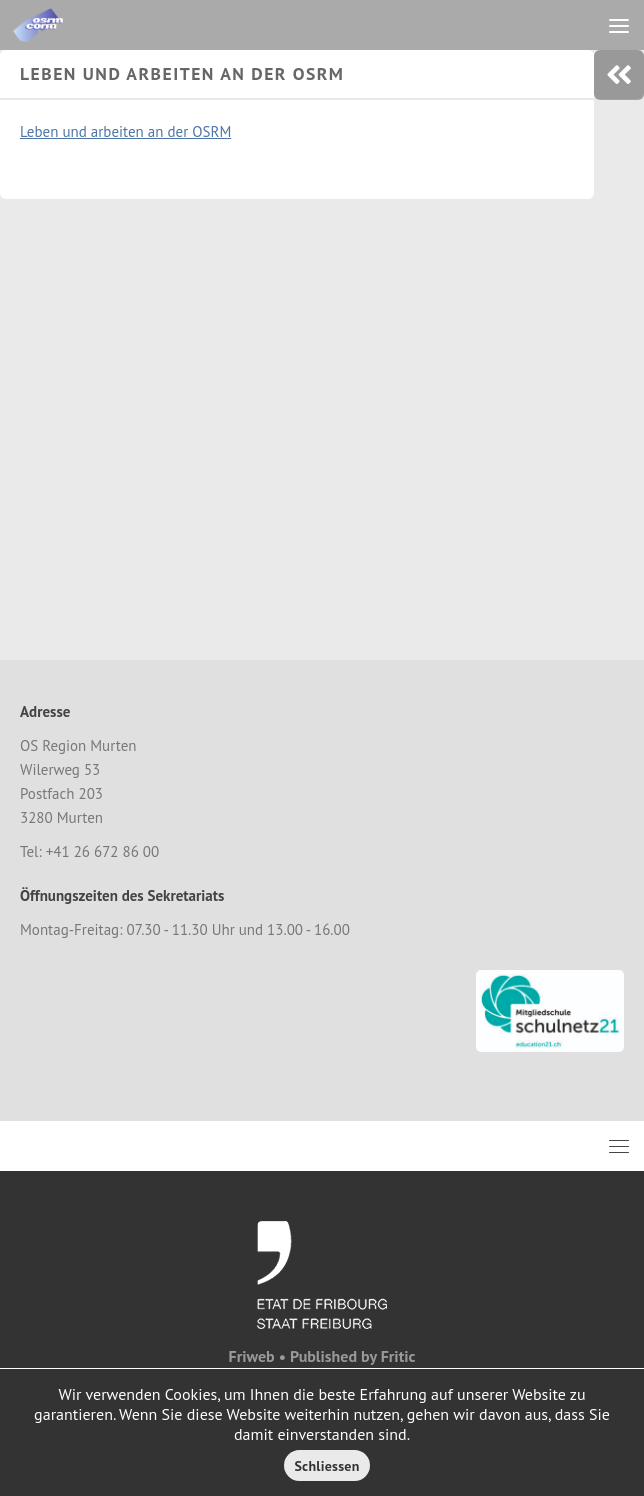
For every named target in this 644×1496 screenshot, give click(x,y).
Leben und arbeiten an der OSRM (125, 131)
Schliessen (326, 1466)
